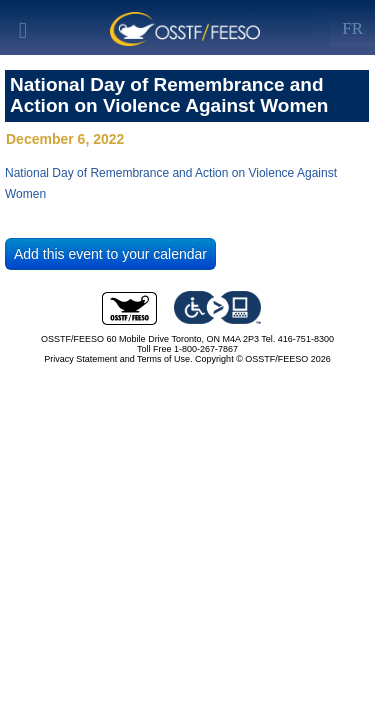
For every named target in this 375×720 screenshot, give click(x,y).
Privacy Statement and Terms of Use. (118, 359)
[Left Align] (352, 25)
